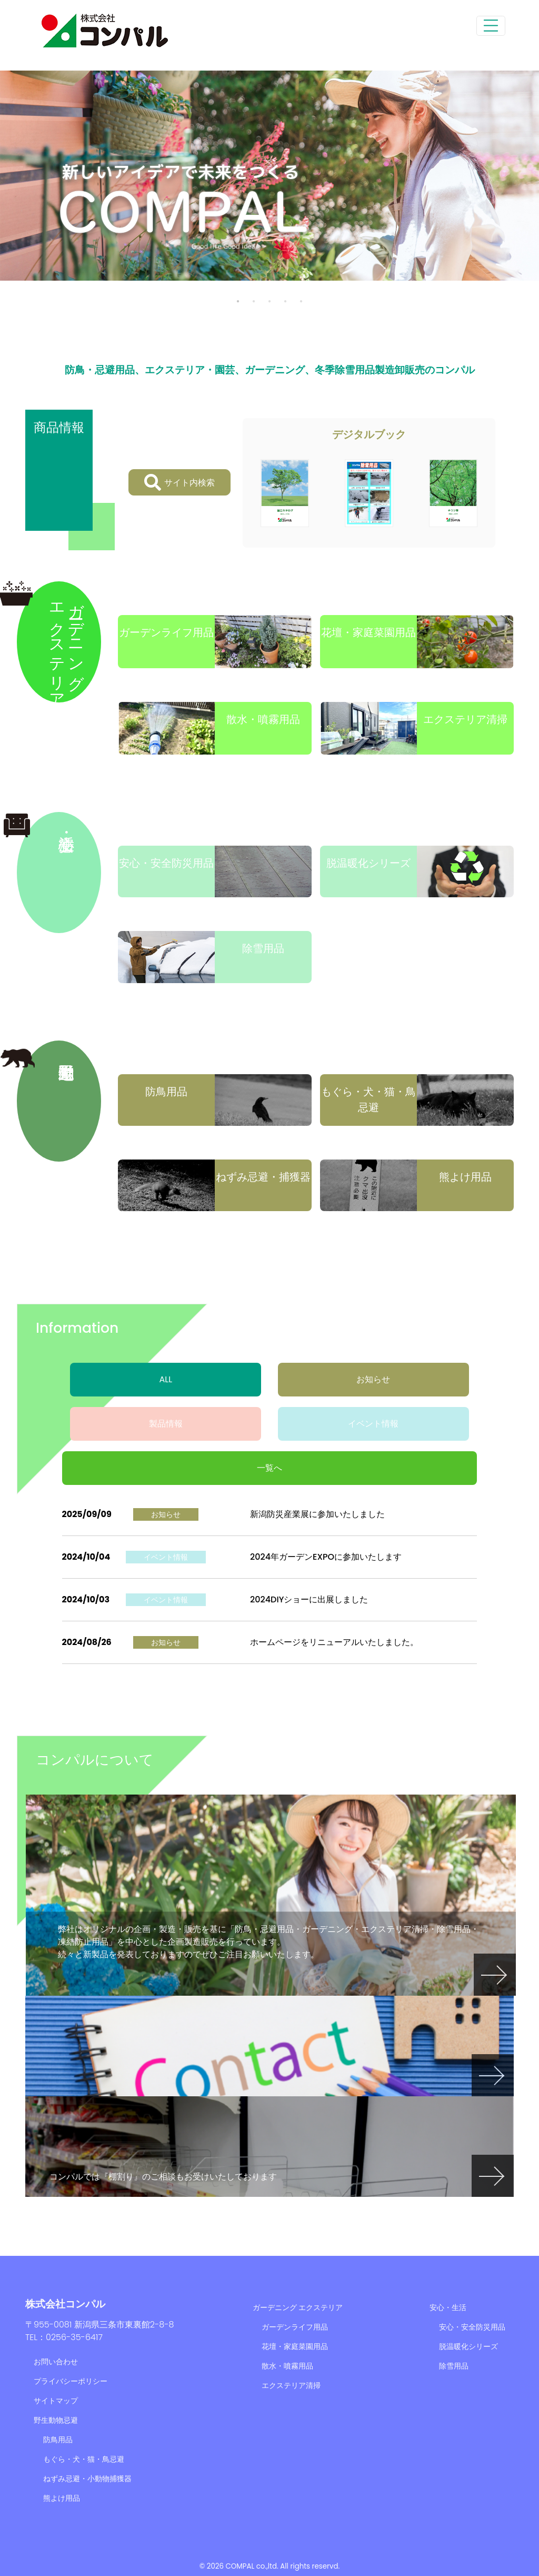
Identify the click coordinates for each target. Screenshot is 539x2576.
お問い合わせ (56, 2361)
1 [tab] (238, 300)
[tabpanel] (269, 176)
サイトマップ (56, 2400)
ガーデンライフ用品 (295, 2327)
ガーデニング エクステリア (298, 2307)
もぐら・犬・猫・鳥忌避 (83, 2459)
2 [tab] (253, 300)
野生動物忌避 (56, 2420)
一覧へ (269, 1468)
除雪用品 (453, 2366)
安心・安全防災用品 (472, 2327)
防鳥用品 (58, 2439)
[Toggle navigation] (490, 26)
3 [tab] (269, 300)
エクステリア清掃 (291, 2385)
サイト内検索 (179, 482)
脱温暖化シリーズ (468, 2346)
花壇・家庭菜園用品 (295, 2346)
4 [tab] (285, 300)
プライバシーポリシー (70, 2381)
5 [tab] (301, 300)
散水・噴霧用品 (287, 2366)
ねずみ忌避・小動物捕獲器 (87, 2478)
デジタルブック (369, 434)
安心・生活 (448, 2307)
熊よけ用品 (61, 2498)
